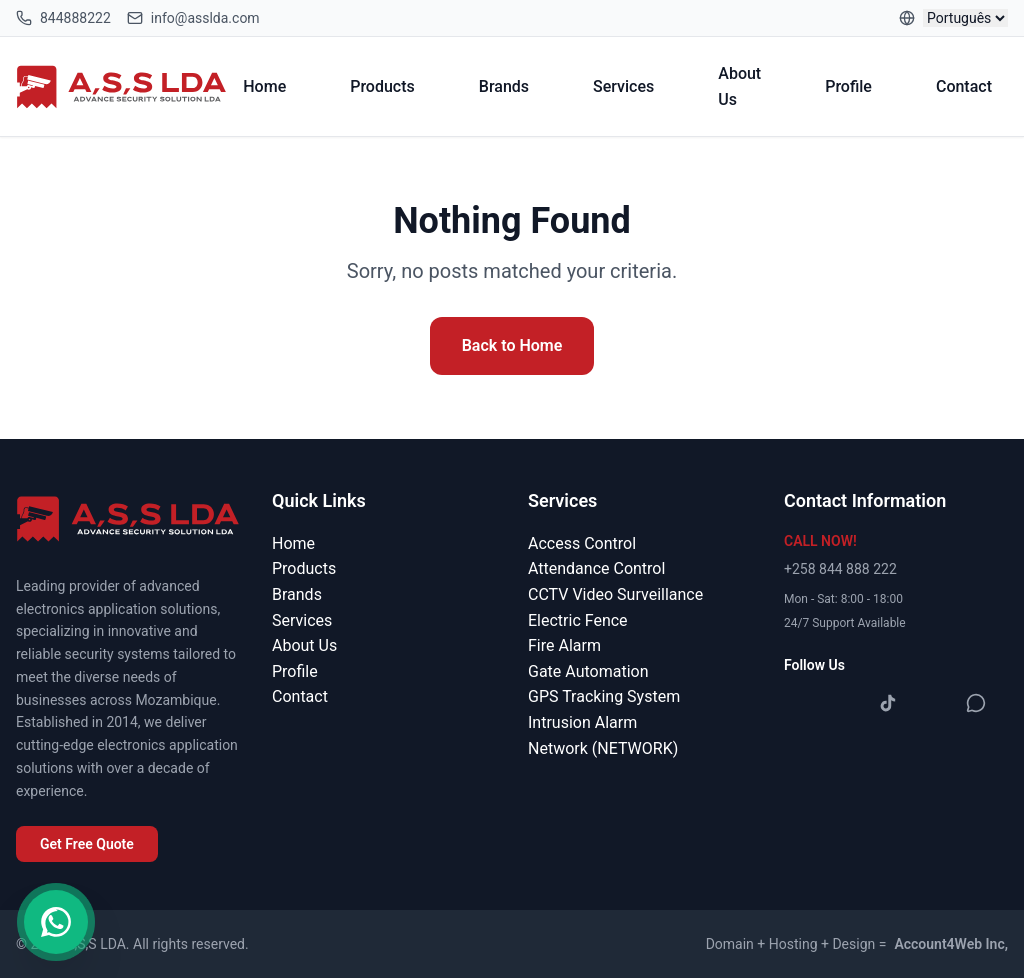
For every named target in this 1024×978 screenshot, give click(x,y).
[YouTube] (932, 703)
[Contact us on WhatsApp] (56, 922)
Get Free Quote (87, 844)
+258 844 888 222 (840, 569)
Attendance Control (596, 568)
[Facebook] (800, 703)
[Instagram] (844, 703)
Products (382, 86)
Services (623, 86)
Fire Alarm (564, 645)
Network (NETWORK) (603, 748)
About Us (739, 86)
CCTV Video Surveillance (615, 594)
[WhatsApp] (976, 703)
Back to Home (512, 345)
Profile (848, 86)
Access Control (582, 543)
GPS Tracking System (604, 696)
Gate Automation (588, 671)
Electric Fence (578, 620)
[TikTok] (888, 703)
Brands (504, 86)
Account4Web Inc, (951, 944)
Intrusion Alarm (582, 722)
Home (264, 86)
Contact (964, 86)
